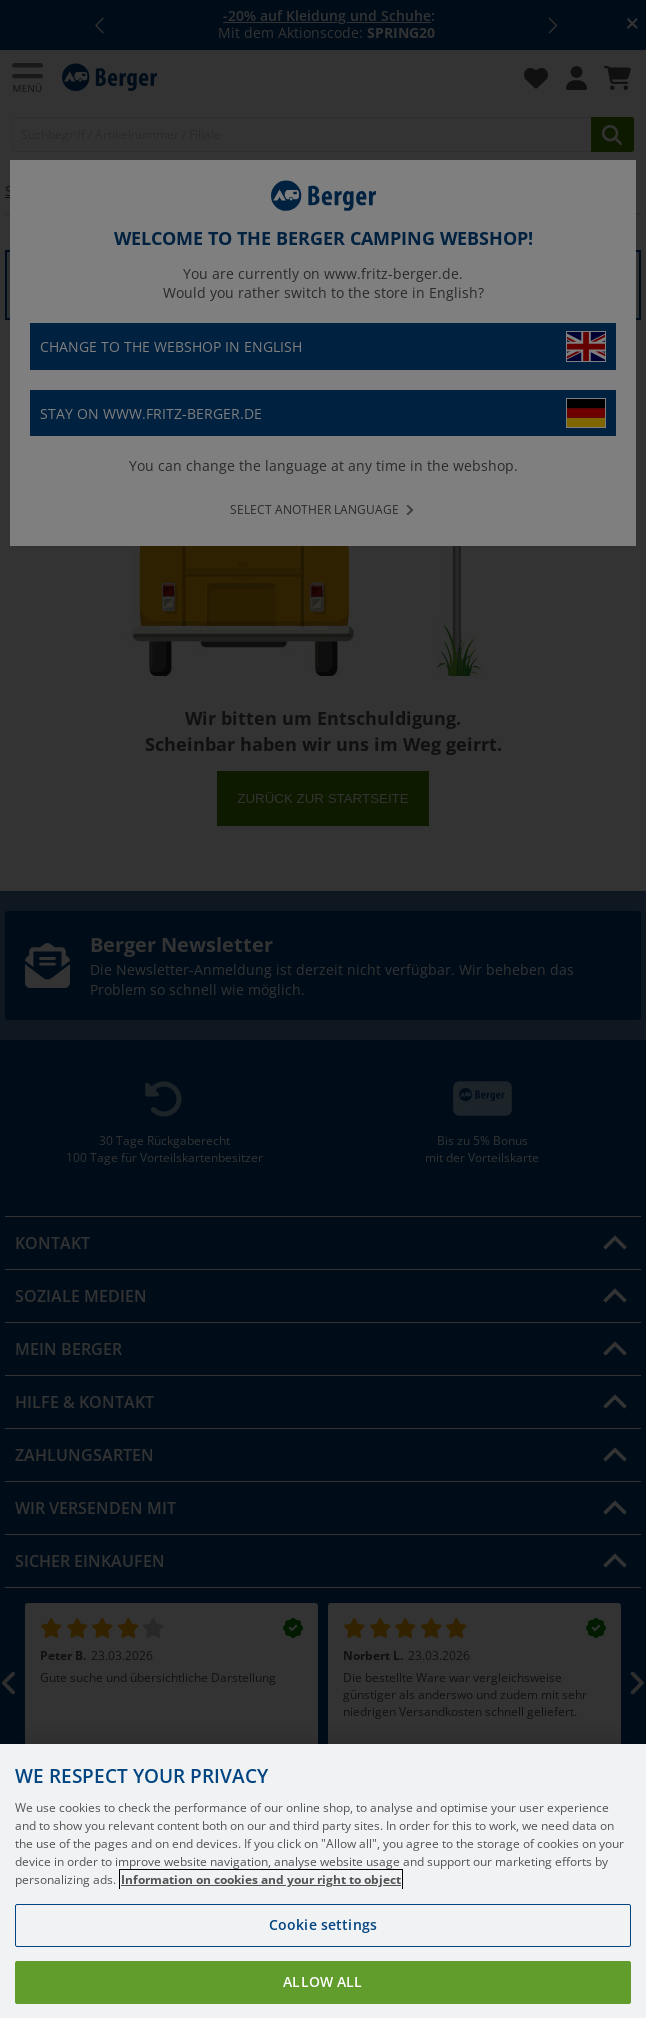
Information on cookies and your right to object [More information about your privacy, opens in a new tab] (261, 1902)
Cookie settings (323, 1947)
